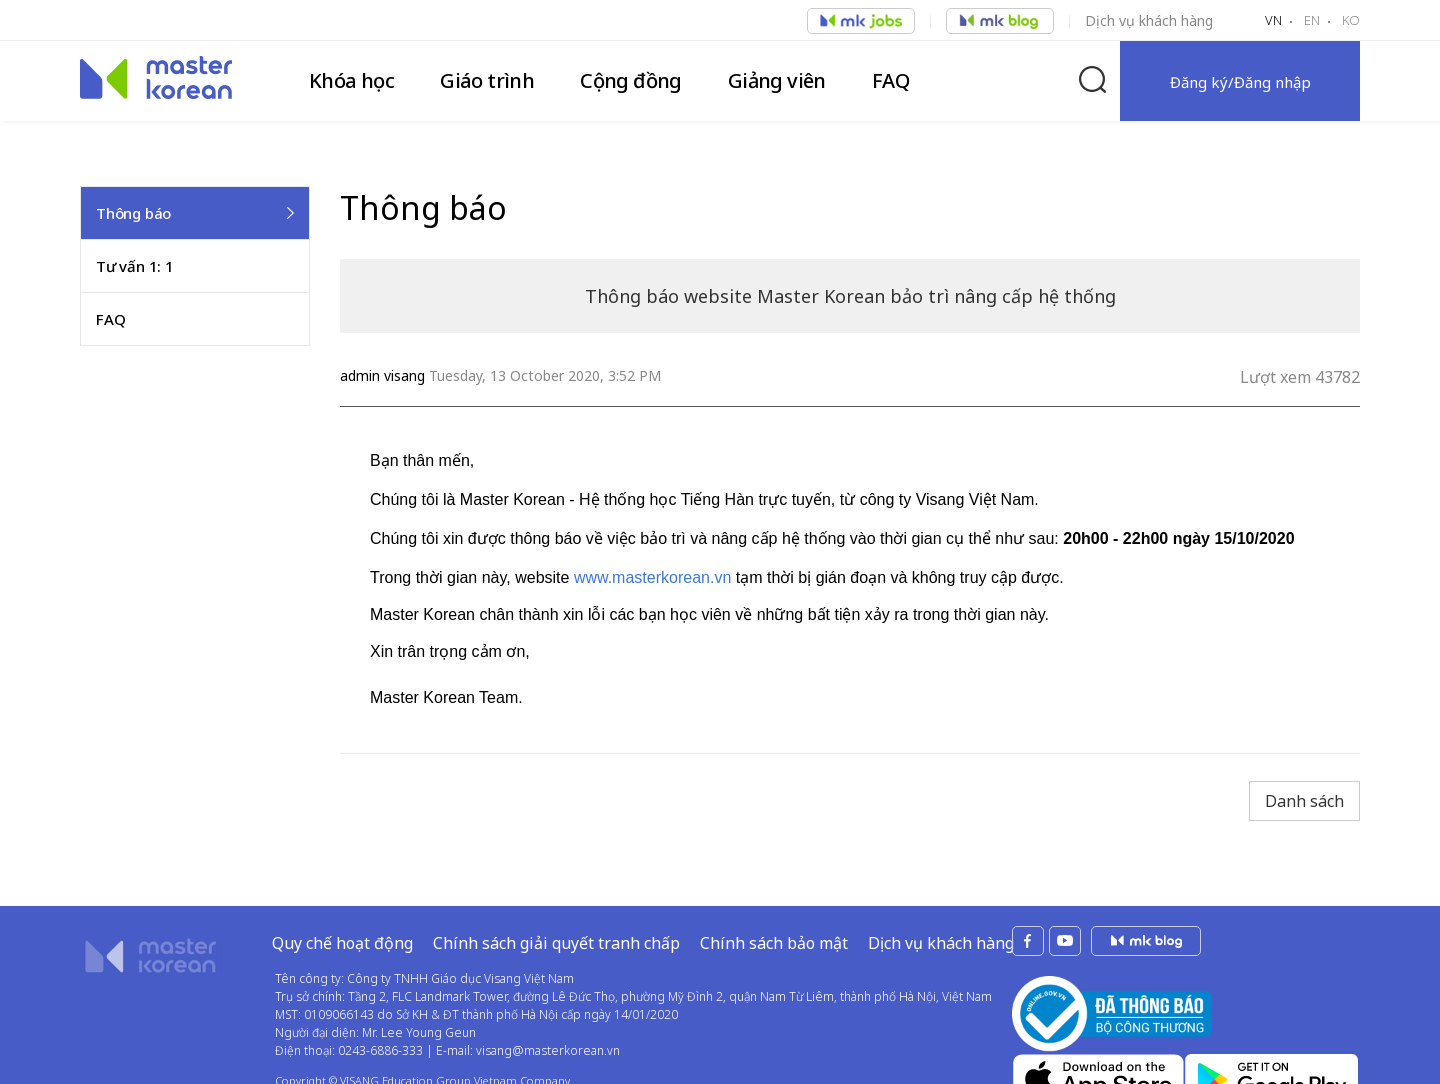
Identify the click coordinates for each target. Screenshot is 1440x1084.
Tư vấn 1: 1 (135, 266)
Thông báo (133, 213)
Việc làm (861, 21)
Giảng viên (777, 80)
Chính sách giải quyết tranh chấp (556, 943)
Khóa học (351, 80)
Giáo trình (487, 80)
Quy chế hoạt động (342, 943)
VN (1273, 20)
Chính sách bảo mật (774, 943)
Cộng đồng (631, 80)
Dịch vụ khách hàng (1149, 20)
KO (1351, 20)
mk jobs (1146, 941)
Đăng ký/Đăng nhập (1240, 82)
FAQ (890, 80)
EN (1312, 20)
